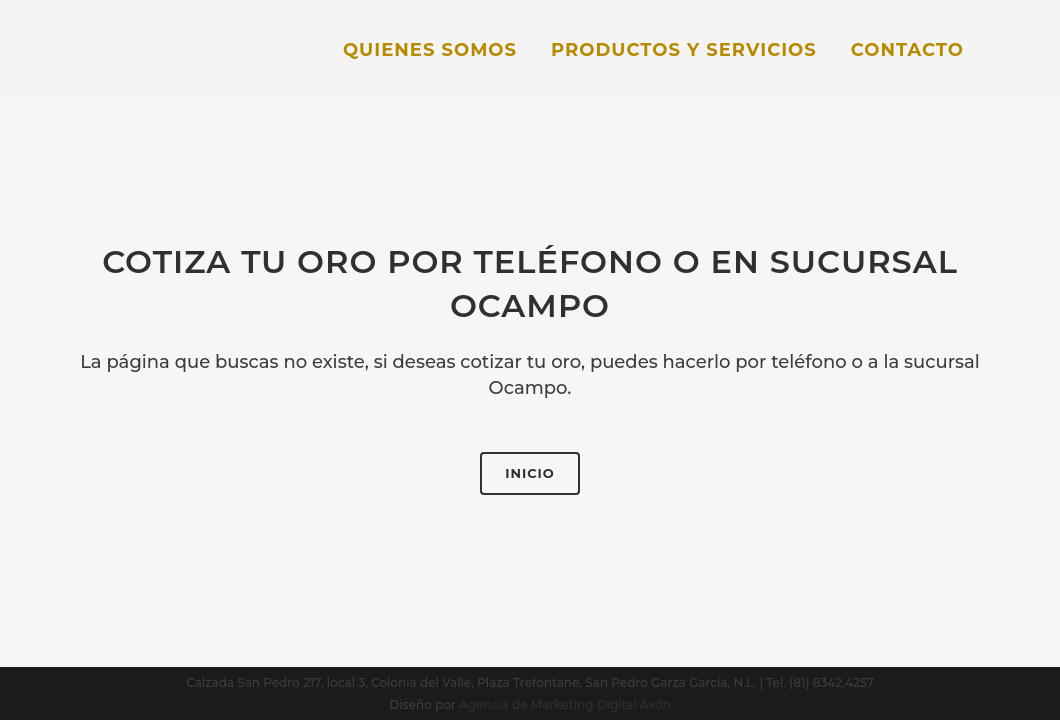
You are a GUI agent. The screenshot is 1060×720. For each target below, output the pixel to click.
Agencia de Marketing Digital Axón (565, 704)
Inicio (530, 473)
